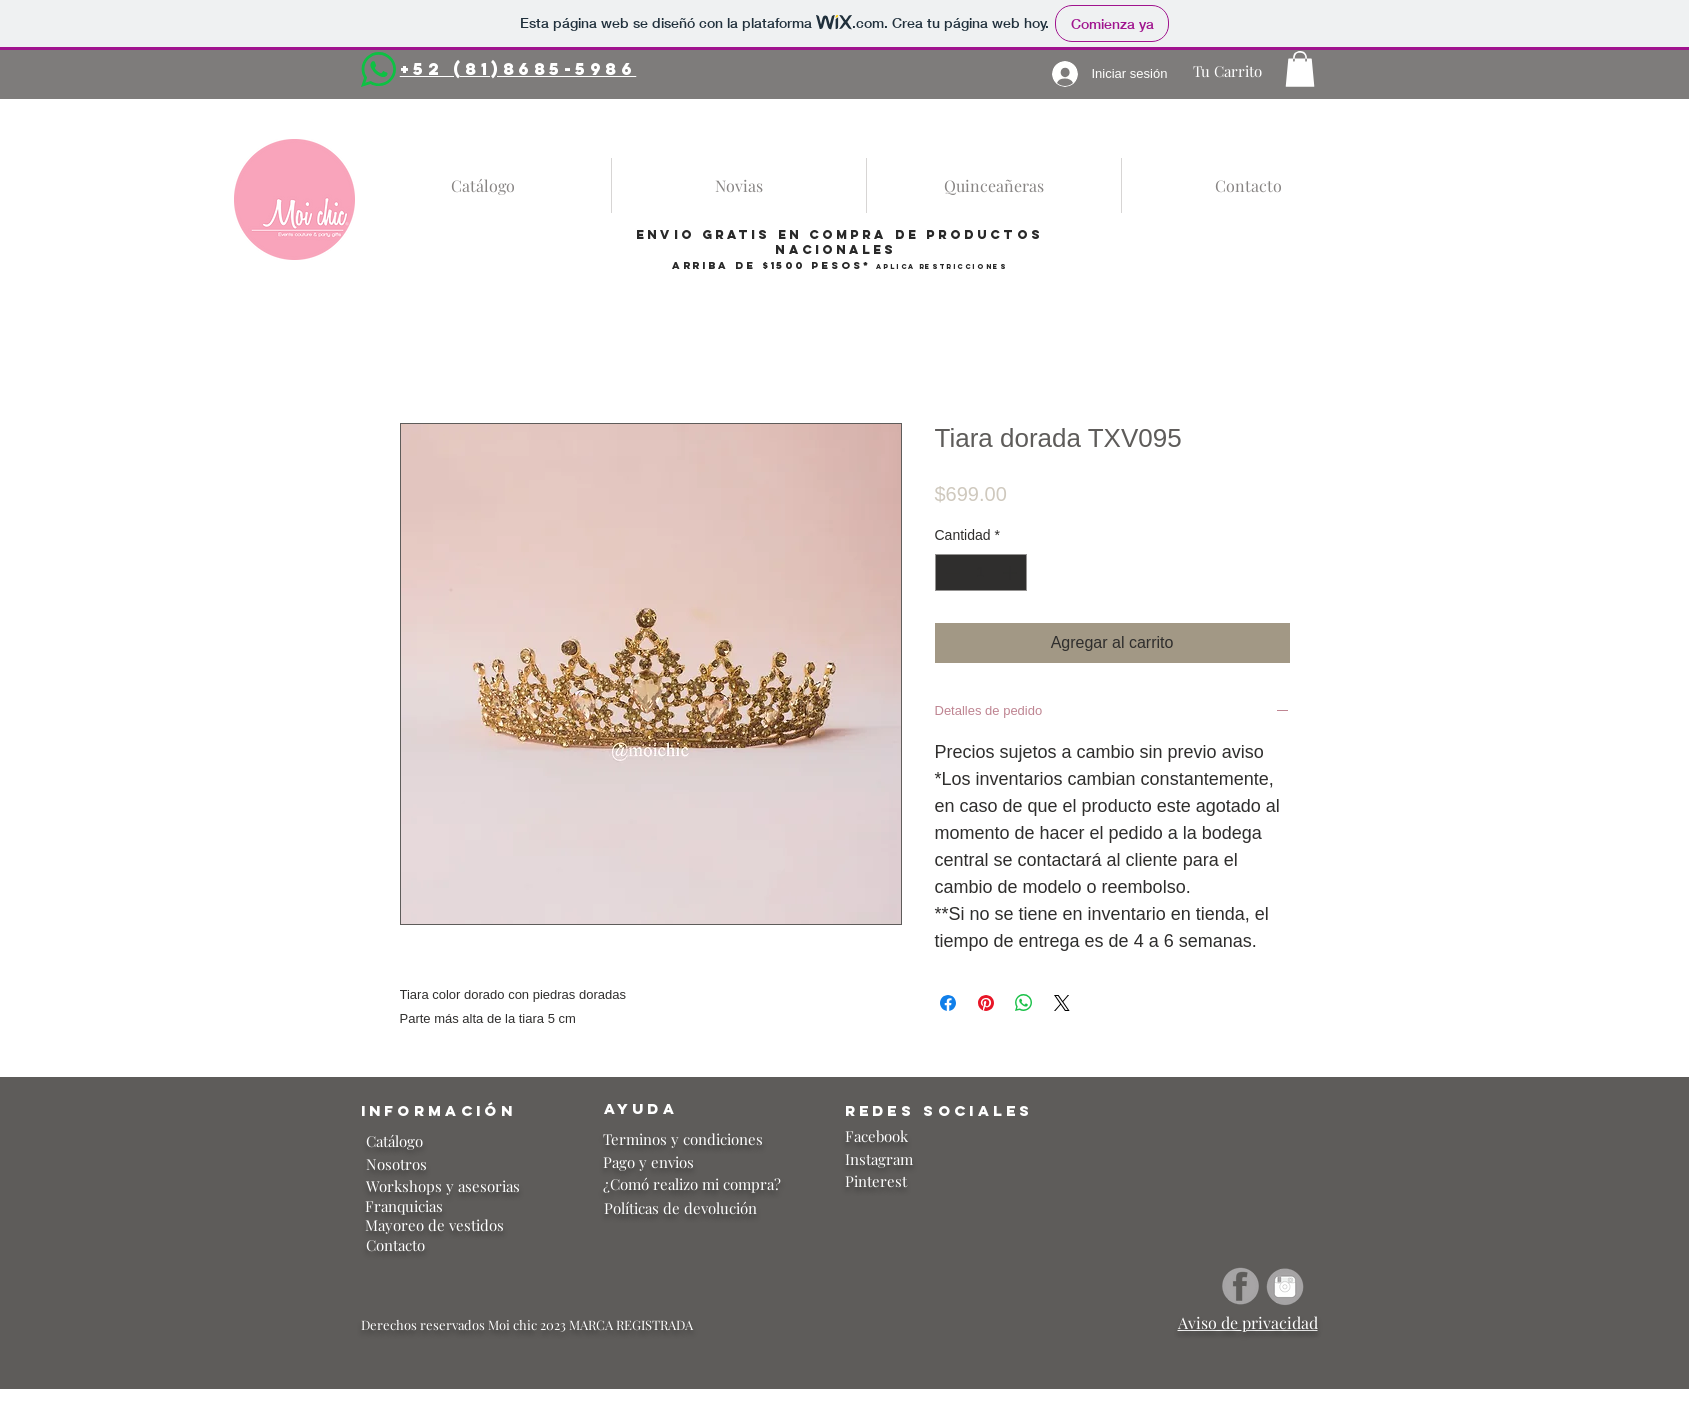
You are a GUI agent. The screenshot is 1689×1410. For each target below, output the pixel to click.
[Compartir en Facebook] (948, 1003)
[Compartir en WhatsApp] (1024, 1003)
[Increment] (1011, 572)
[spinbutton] (981, 572)
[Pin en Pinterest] (986, 1003)
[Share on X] (1062, 1003)
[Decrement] (950, 572)
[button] (1300, 69)
